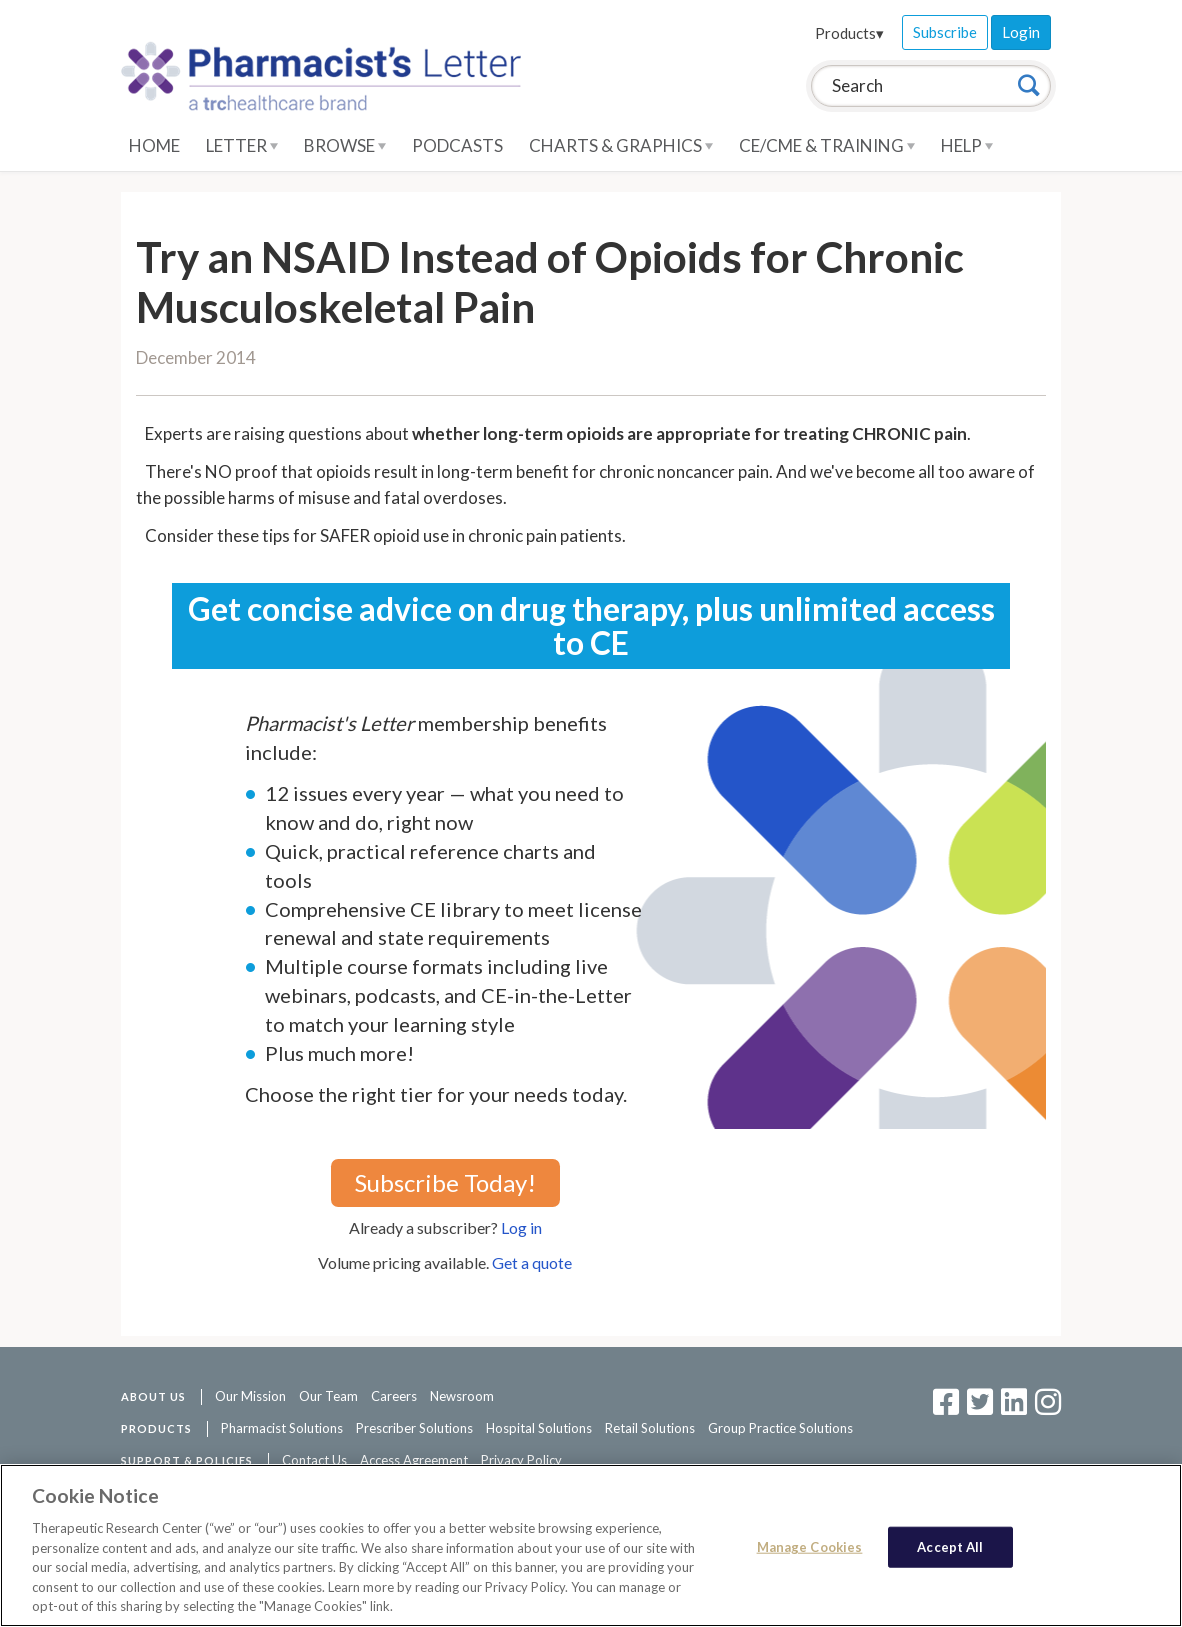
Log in (521, 1227)
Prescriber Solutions (414, 1428)
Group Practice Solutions (780, 1428)
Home (154, 145)
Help (967, 145)
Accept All (950, 1546)
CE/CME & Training (827, 145)
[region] (591, 1545)
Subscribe (945, 32)
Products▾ (849, 33)
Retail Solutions (650, 1428)
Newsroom (462, 1396)
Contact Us (314, 1460)
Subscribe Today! (445, 1182)
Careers (394, 1396)
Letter (242, 145)
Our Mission (250, 1396)
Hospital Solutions (539, 1428)
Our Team (328, 1396)
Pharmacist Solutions (282, 1428)
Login (1021, 32)
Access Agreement (414, 1460)
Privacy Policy (521, 1460)
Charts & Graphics (621, 145)
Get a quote (532, 1262)
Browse (345, 145)
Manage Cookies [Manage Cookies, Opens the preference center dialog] (810, 1546)
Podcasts (457, 145)
